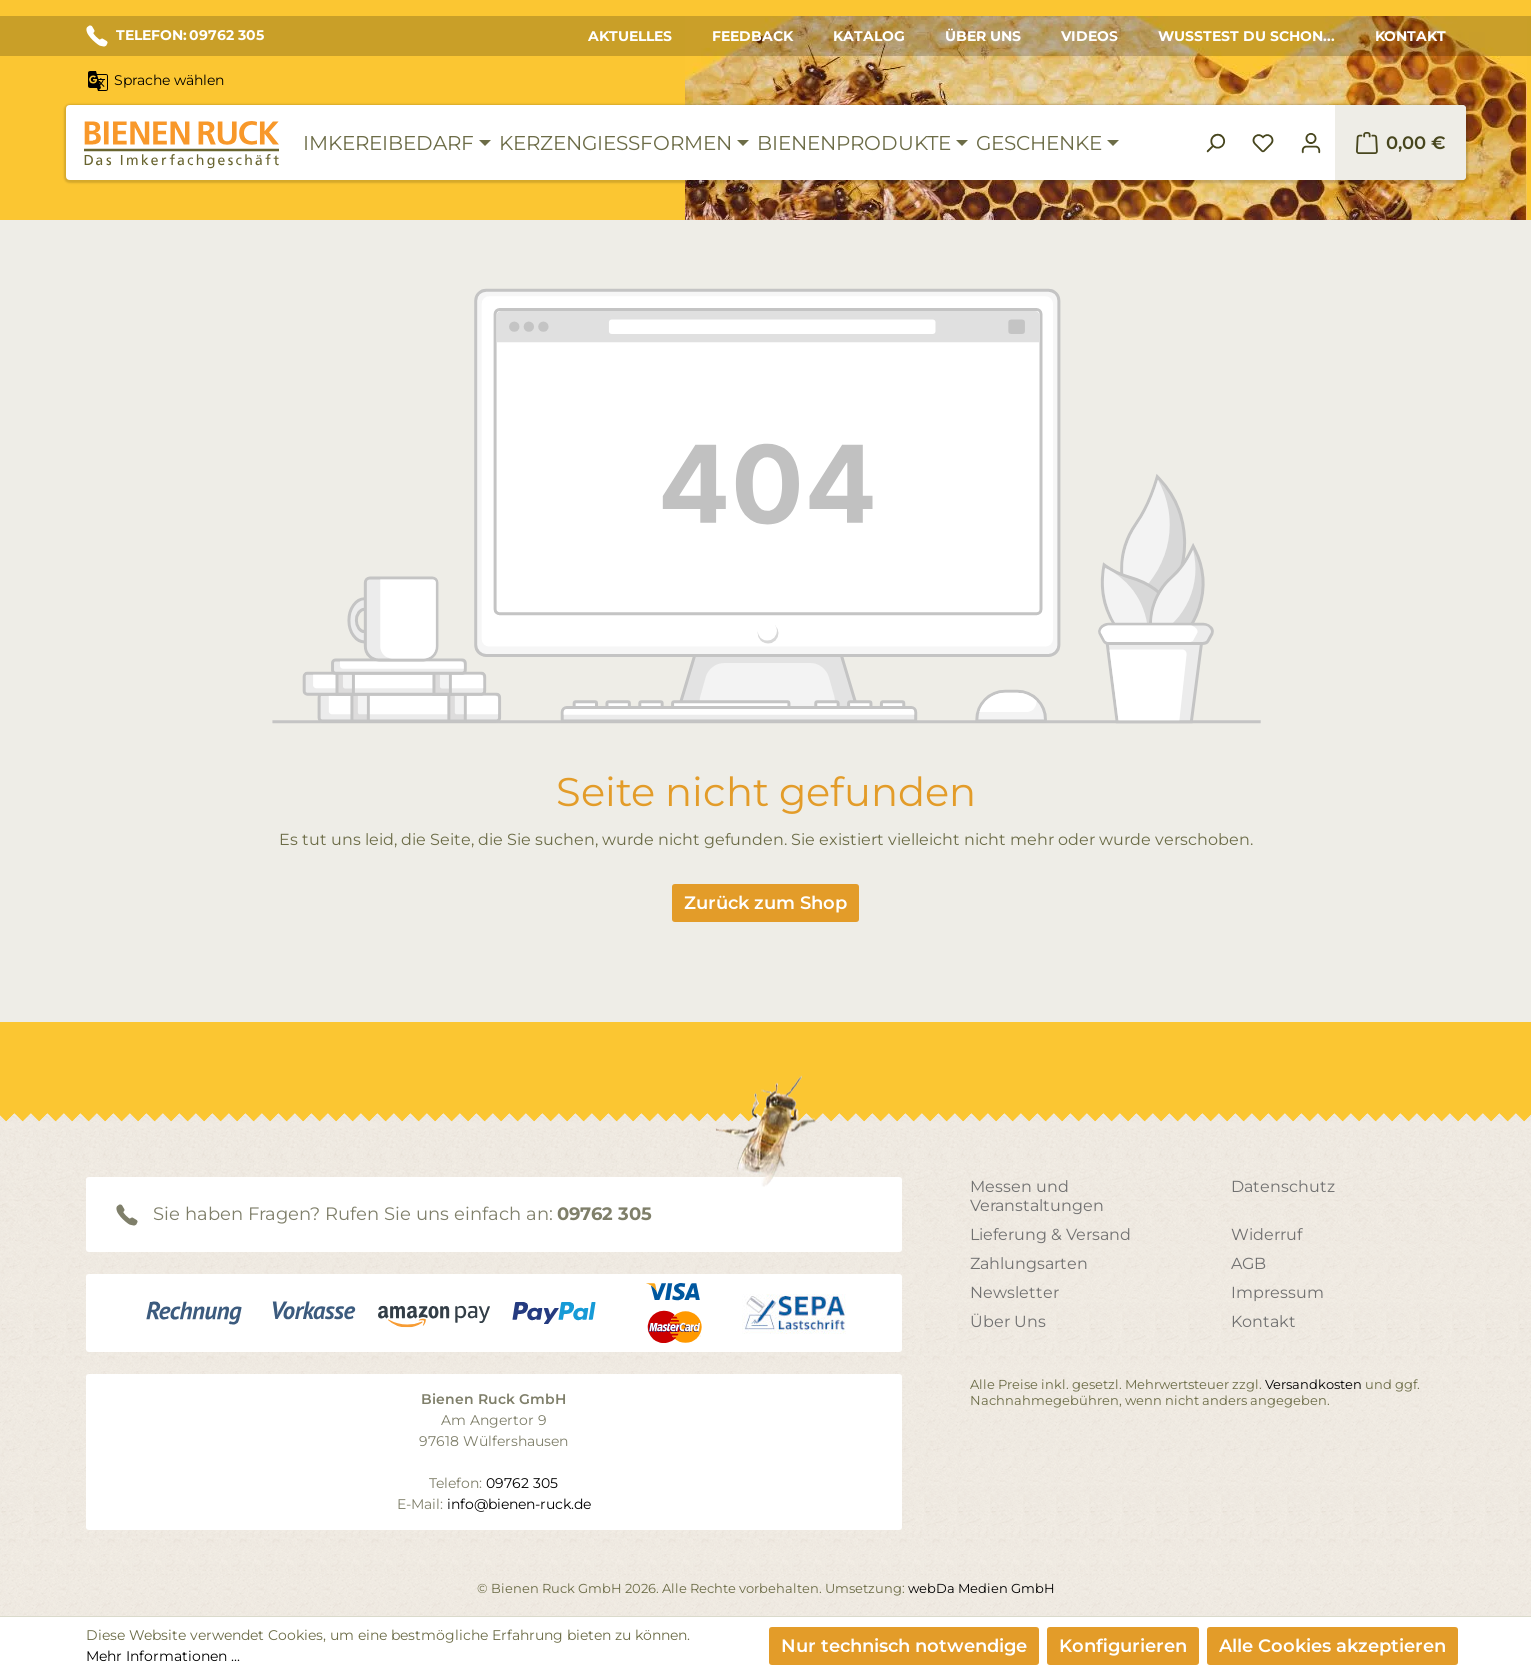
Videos (1089, 36)
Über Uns (983, 36)
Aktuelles (630, 36)
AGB (1248, 1263)
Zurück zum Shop (765, 903)
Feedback (752, 36)
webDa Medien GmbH (981, 1588)
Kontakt (1410, 36)
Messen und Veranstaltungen (1037, 1196)
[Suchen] (1215, 143)
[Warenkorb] (1400, 143)
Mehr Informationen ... (163, 1656)
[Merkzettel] (1263, 143)
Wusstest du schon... (1246, 36)
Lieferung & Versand (1050, 1234)
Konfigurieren (1123, 1646)
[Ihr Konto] (1311, 143)
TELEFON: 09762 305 (175, 36)
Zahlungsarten (1029, 1263)
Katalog (869, 36)
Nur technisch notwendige (904, 1646)
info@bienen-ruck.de (519, 1504)
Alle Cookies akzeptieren (1332, 1646)
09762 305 (604, 1214)
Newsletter (1014, 1292)
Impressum (1277, 1292)
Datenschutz (1283, 1186)
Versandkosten (1313, 1384)
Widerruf (1266, 1234)
